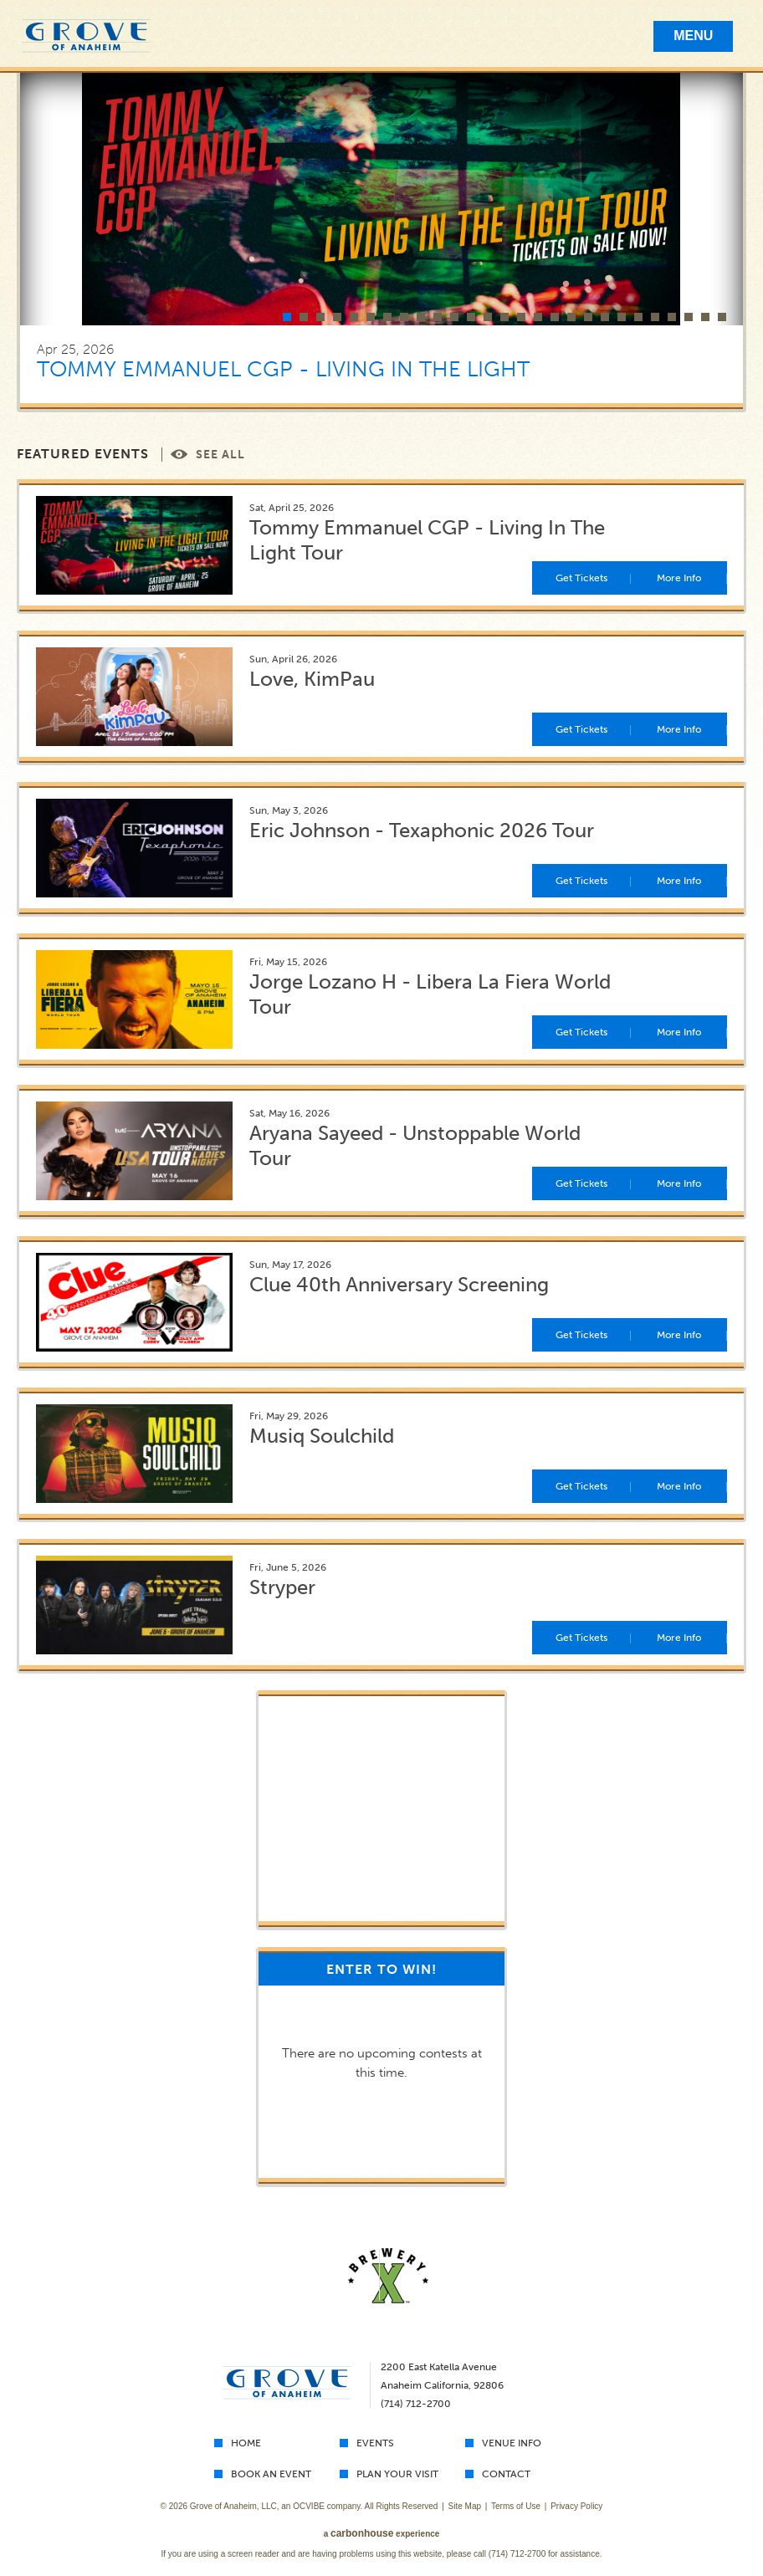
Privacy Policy (576, 2506)
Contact (506, 2474)
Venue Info (511, 2443)
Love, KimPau (312, 679)
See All (220, 454)
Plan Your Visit (397, 2474)
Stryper (282, 1587)
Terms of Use (515, 2506)
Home (246, 2443)
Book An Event (271, 2474)
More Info (679, 578)
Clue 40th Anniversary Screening (399, 1284)
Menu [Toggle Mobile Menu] (693, 35)
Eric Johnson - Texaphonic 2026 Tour (421, 830)
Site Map (464, 2506)
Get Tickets (581, 578)
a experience (382, 2533)
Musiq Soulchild (321, 1435)
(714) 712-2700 (517, 2553)
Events (375, 2443)
